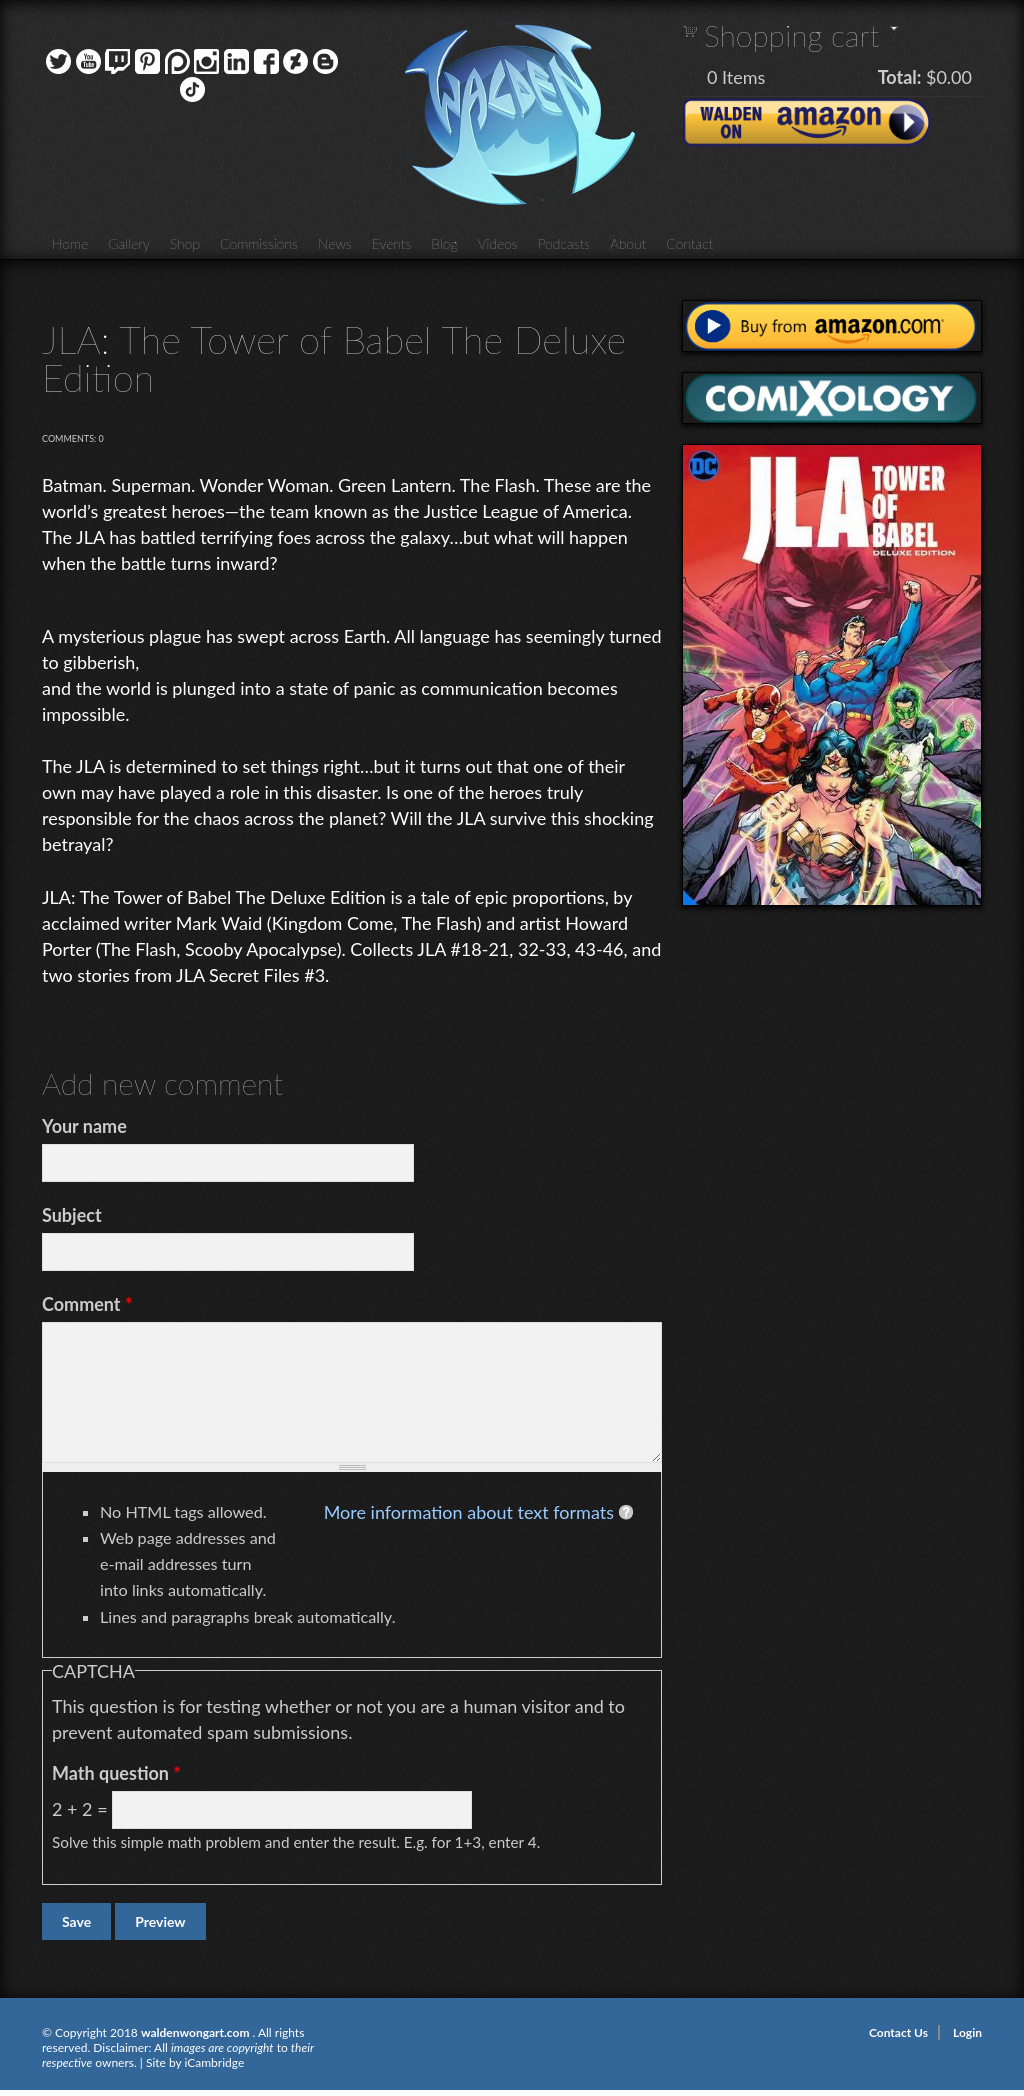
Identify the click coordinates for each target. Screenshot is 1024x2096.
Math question (116, 1773)
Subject (72, 1215)
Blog (444, 243)
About (628, 243)
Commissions (259, 243)
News (335, 243)
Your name (84, 1126)
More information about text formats (469, 1512)
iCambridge (214, 2062)
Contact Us (898, 2032)
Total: (900, 77)
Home (70, 243)
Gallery (129, 243)
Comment (87, 1304)
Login (967, 2032)
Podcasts (564, 243)
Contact (689, 243)
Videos (497, 243)
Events (392, 243)
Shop (185, 243)
